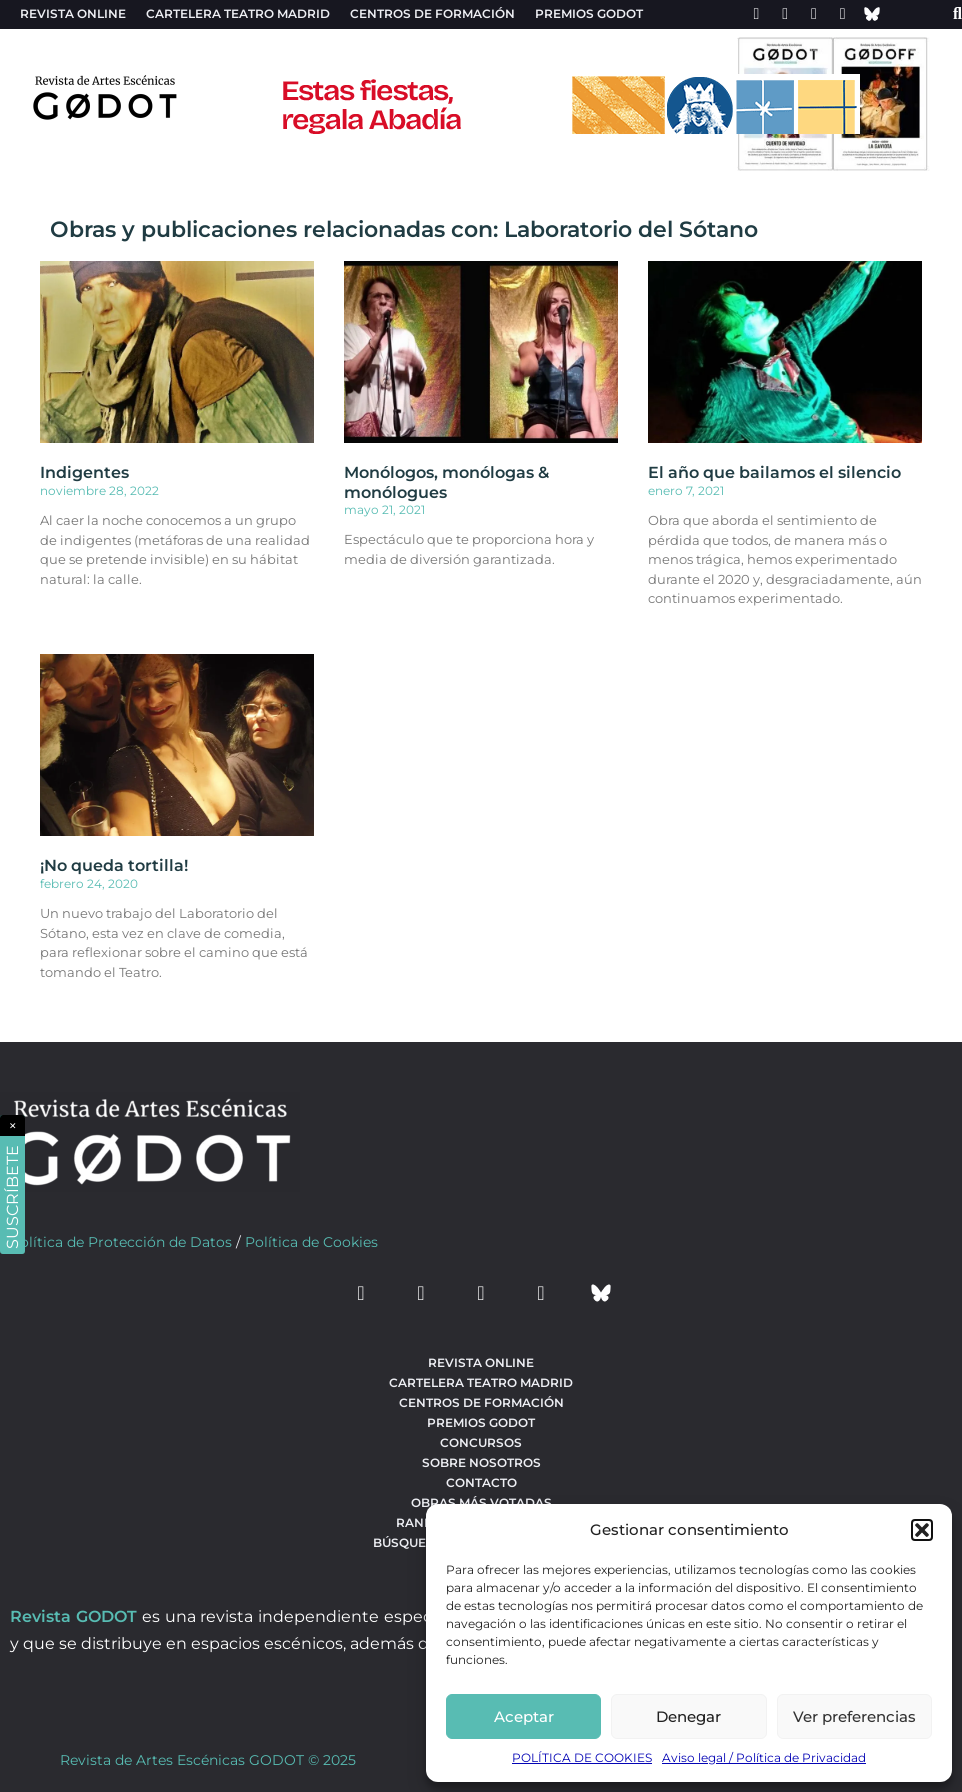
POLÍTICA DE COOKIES (582, 1757)
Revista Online (73, 13)
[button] (922, 1530)
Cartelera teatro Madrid (238, 13)
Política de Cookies (311, 1242)
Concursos (481, 1442)
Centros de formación (432, 13)
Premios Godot (589, 13)
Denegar (688, 1716)
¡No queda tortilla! (114, 865)
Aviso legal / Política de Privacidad (764, 1757)
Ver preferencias (854, 1716)
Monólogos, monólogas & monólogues (446, 482)
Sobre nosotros (481, 1462)
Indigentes (84, 472)
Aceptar (524, 1716)
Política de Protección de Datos (121, 1242)
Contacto (481, 1482)
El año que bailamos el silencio (774, 472)
